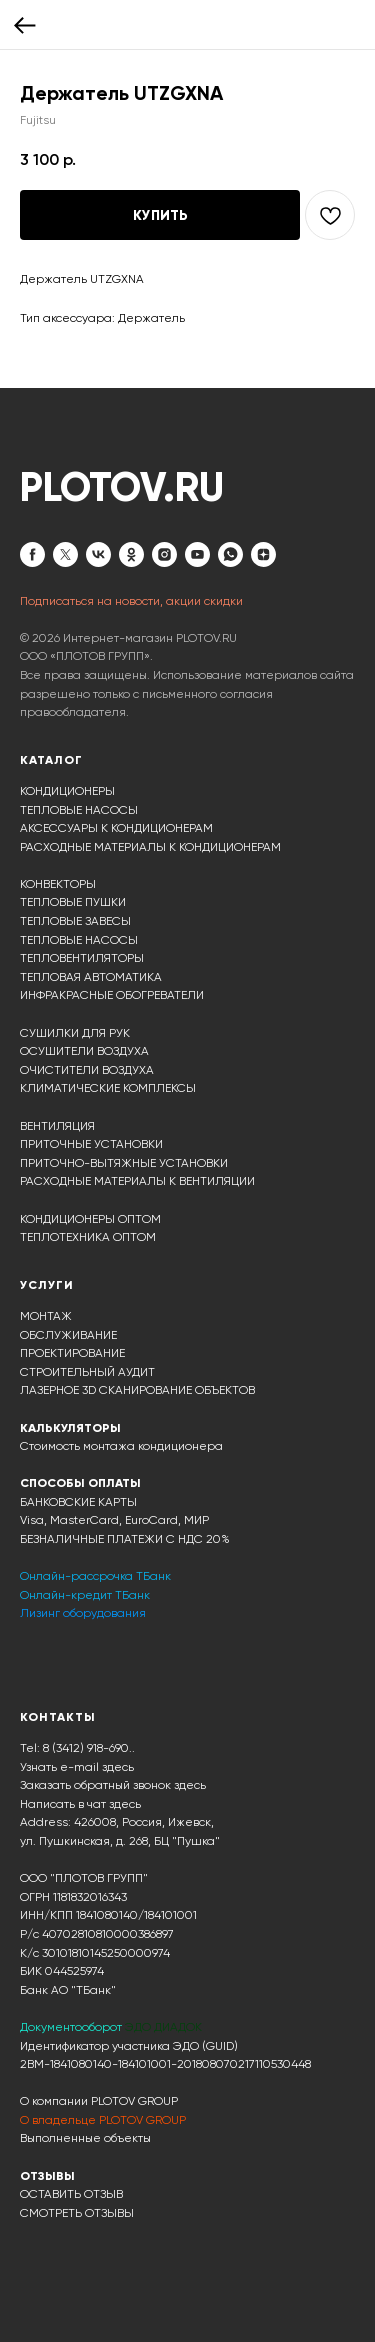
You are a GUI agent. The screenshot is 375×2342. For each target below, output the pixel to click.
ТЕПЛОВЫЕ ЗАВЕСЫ (75, 921)
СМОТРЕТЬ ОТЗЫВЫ (77, 2213)
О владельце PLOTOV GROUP (103, 2120)
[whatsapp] (230, 554)
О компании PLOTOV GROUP (99, 2101)
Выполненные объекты (85, 2138)
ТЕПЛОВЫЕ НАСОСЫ (79, 810)
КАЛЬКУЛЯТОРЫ (70, 1428)
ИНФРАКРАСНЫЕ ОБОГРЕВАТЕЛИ (112, 995)
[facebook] (32, 554)
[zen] (263, 554)
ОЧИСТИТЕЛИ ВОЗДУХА (87, 1070)
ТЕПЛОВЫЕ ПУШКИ (73, 902)
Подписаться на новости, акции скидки (131, 601)
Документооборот (72, 2027)
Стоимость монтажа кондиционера (121, 1446)
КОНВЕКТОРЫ (58, 884)
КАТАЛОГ (51, 760)
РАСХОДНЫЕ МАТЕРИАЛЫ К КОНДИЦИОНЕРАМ (150, 847)
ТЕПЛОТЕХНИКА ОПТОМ (88, 1237)
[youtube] (197, 554)
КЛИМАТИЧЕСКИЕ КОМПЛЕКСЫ (108, 1088)
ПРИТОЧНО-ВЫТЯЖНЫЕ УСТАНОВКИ (124, 1163)
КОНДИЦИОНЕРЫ (67, 791)
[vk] (98, 554)
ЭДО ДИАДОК (163, 2027)
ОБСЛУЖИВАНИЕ (68, 1335)
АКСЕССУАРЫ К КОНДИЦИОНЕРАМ (116, 828)
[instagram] (164, 554)
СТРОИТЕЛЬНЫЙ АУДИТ (87, 1372)
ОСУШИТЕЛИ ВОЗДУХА (84, 1051)
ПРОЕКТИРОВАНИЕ (72, 1353)
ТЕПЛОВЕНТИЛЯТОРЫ (82, 958)
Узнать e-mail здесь (77, 1767)
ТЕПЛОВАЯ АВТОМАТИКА (91, 977)
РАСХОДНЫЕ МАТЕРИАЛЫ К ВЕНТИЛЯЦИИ (137, 1181)
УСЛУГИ (47, 1285)
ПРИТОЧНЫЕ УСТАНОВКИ (91, 1144)
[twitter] (65, 554)
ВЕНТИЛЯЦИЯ (57, 1126)
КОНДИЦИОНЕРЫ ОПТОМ (90, 1219)
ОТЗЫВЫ (47, 2176)
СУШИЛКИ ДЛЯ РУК (75, 1033)
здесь (125, 1804)
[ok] (131, 554)
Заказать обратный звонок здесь (113, 1785)
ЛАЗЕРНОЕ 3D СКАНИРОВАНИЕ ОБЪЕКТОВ (137, 1390)
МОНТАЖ (46, 1316)
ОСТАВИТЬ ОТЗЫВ (71, 2194)
